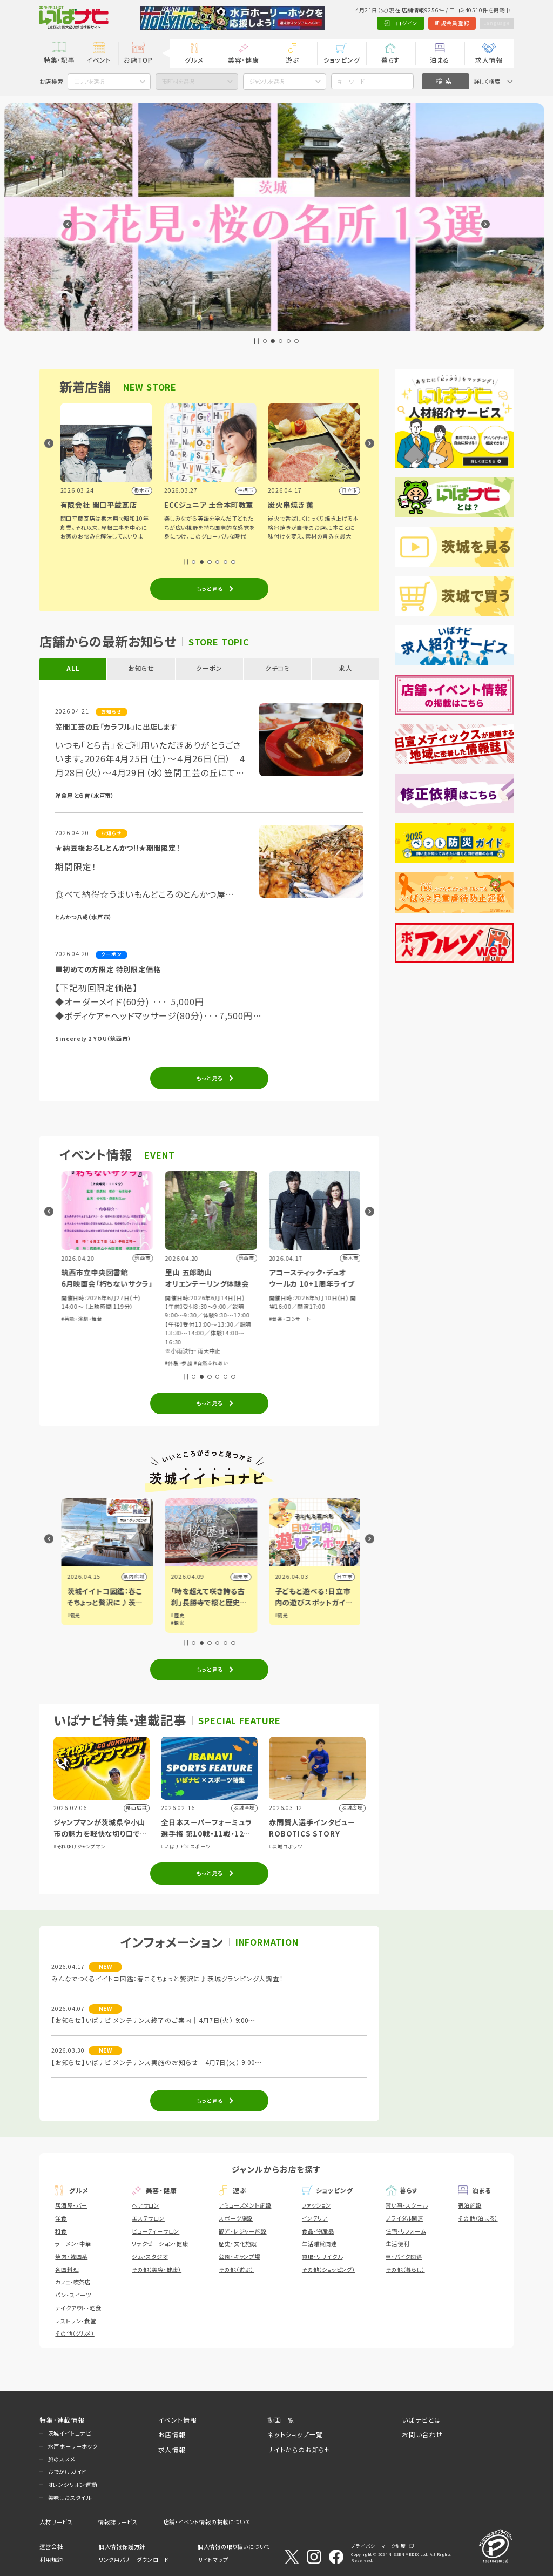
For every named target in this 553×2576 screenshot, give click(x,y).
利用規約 (51, 2559)
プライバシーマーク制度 (378, 2546)
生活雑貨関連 (319, 2243)
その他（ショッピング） (328, 2269)
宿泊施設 (469, 2205)
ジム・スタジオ (150, 2256)
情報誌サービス (118, 2522)
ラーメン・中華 (73, 2243)
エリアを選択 (89, 81)
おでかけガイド (67, 2471)
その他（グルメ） (74, 2333)
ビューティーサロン (155, 2231)
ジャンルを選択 (266, 81)
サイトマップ (213, 2559)
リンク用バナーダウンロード (134, 2559)
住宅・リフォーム (406, 2231)
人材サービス (56, 2522)
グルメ (194, 59)
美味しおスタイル (69, 2497)
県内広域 (236, 1576)
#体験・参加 (73, 1318)
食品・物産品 (318, 2231)
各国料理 (66, 2269)
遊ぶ (292, 59)
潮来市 (342, 1576)
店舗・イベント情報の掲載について (207, 2522)
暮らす (390, 59)
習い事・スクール (406, 2205)
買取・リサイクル (322, 2256)
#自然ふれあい (313, 1363)
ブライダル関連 (404, 2218)
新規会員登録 (446, 23)
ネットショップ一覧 (295, 2434)
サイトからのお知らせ (299, 2449)
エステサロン (148, 2218)
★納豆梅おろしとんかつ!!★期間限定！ (117, 848)
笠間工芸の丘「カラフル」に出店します (116, 727)
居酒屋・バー (71, 2205)
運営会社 (51, 2547)
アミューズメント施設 (245, 2205)
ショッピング (341, 59)
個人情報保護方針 (122, 2547)
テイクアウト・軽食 (78, 2308)
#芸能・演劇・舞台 (183, 1318)
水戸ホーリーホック (73, 2446)
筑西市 (135, 1576)
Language (494, 23)
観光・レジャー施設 (242, 2231)
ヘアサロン (145, 2205)
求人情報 (489, 59)
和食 (61, 2231)
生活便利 (397, 2243)
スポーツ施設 (236, 2218)
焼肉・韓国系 (71, 2256)
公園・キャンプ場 (239, 2256)
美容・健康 (243, 59)
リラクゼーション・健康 (160, 2243)
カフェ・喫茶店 (73, 2282)
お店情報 (172, 2434)
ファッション (316, 2205)
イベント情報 (177, 2419)
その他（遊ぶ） (236, 2269)
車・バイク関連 (404, 2256)
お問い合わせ (422, 2434)
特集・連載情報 (62, 2419)
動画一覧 (281, 2419)
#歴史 (280, 1615)
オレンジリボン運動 (72, 2484)
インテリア (315, 2218)
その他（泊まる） (477, 2218)
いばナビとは (421, 2419)
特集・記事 (59, 59)
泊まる (439, 59)
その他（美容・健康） (156, 2269)
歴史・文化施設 (238, 2243)
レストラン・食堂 (75, 2321)
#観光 (72, 1615)
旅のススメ (62, 2459)
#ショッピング (104, 1318)
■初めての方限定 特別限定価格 (107, 969)
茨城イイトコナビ (69, 2433)
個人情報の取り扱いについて (234, 2547)
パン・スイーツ (73, 2295)
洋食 (61, 2218)
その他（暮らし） (405, 2269)
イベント (98, 59)
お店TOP (138, 59)
